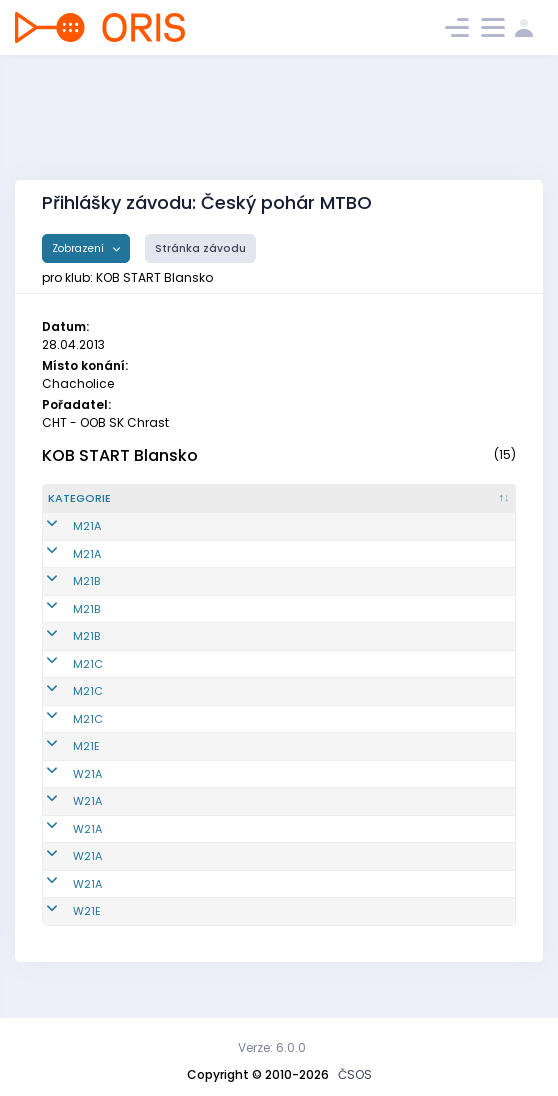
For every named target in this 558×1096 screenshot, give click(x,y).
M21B (61, 598)
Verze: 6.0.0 (272, 1047)
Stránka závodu (200, 248)
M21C (63, 680)
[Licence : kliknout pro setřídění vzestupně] (401, 507)
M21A (62, 543)
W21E (62, 928)
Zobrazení (79, 248)
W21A (62, 790)
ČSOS (355, 1074)
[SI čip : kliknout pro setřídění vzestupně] (479, 507)
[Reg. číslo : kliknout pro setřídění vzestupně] (181, 507)
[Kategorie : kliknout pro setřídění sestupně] (92, 507)
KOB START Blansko (120, 455)
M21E (61, 763)
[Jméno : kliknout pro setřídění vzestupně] (289, 507)
